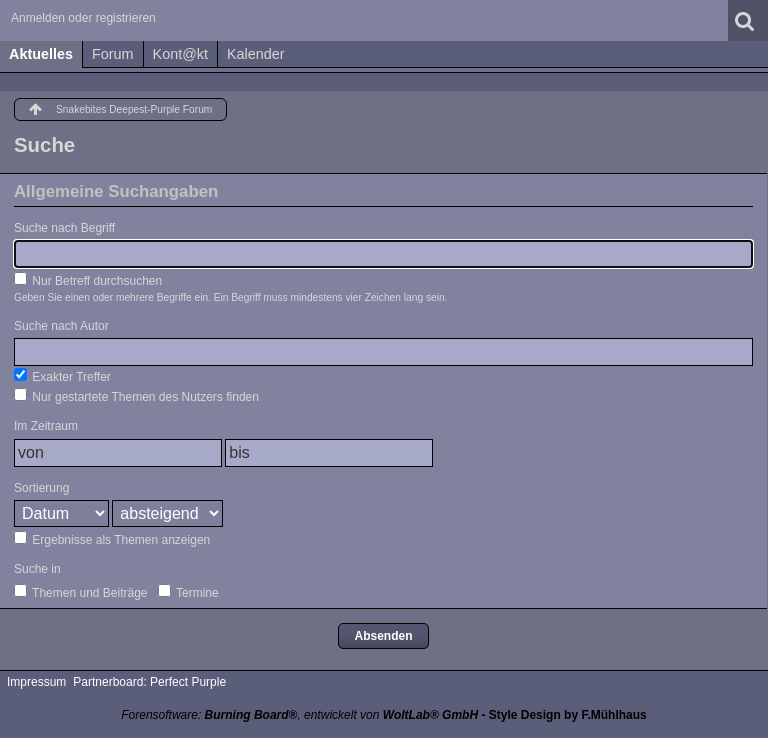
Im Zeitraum (46, 426)
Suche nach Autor (61, 326)
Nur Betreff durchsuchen (88, 280)
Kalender (256, 54)
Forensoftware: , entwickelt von (299, 715)
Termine (188, 592)
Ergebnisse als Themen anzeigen (112, 539)
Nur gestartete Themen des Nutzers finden (136, 396)
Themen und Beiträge (81, 592)
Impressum (36, 682)
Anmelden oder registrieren (83, 18)
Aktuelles (41, 54)
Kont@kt (180, 54)
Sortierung (41, 488)
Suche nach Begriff (64, 228)
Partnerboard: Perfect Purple (149, 682)
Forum (113, 54)
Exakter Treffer (62, 376)
